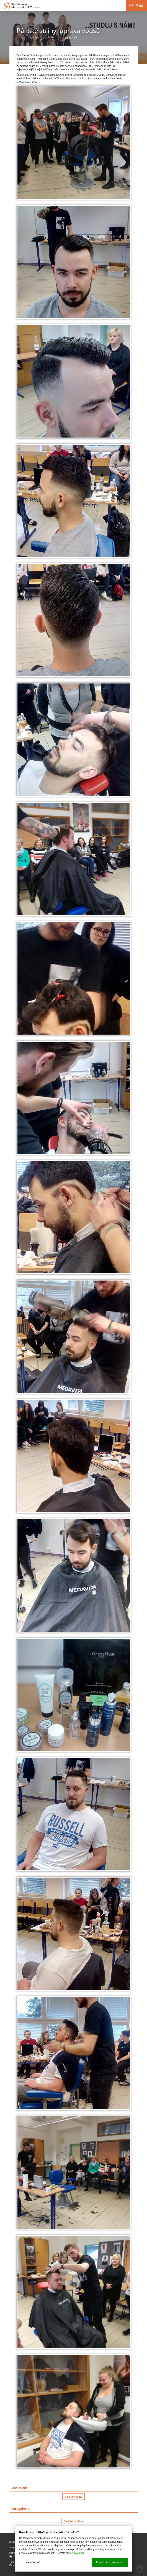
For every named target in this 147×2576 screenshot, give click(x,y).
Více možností (32, 2562)
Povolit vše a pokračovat (109, 2562)
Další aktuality (73, 2496)
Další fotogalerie (74, 2521)
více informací (76, 2553)
